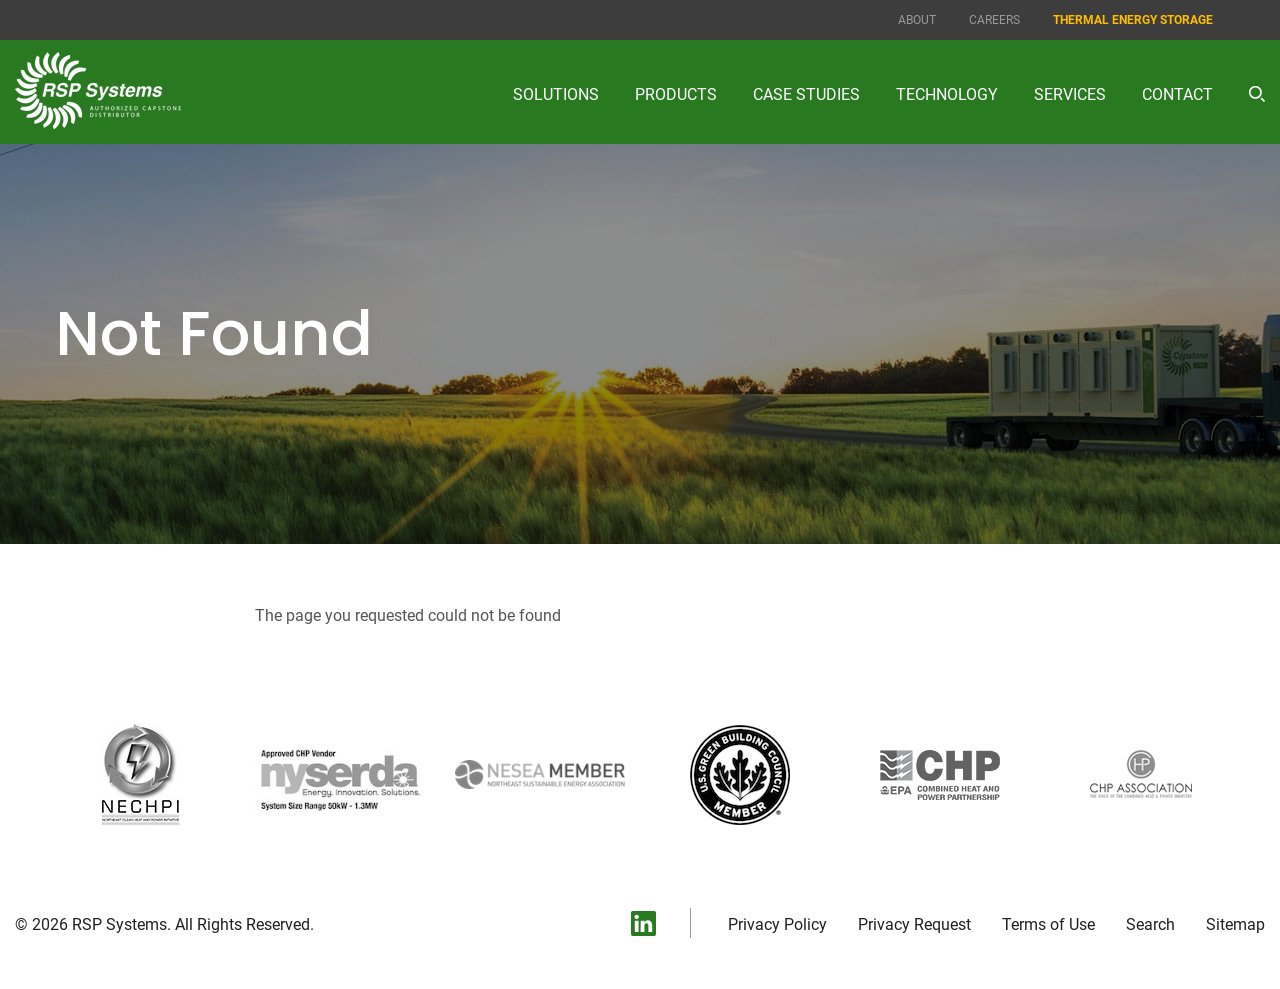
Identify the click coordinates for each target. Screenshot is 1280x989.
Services (1070, 94)
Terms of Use (1048, 925)
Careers (994, 20)
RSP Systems (119, 924)
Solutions (556, 94)
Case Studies (806, 94)
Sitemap (1235, 925)
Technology (947, 94)
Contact (1177, 94)
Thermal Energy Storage (1133, 20)
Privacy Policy (777, 925)
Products (676, 94)
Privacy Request (914, 925)
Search (1150, 925)
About (917, 20)
